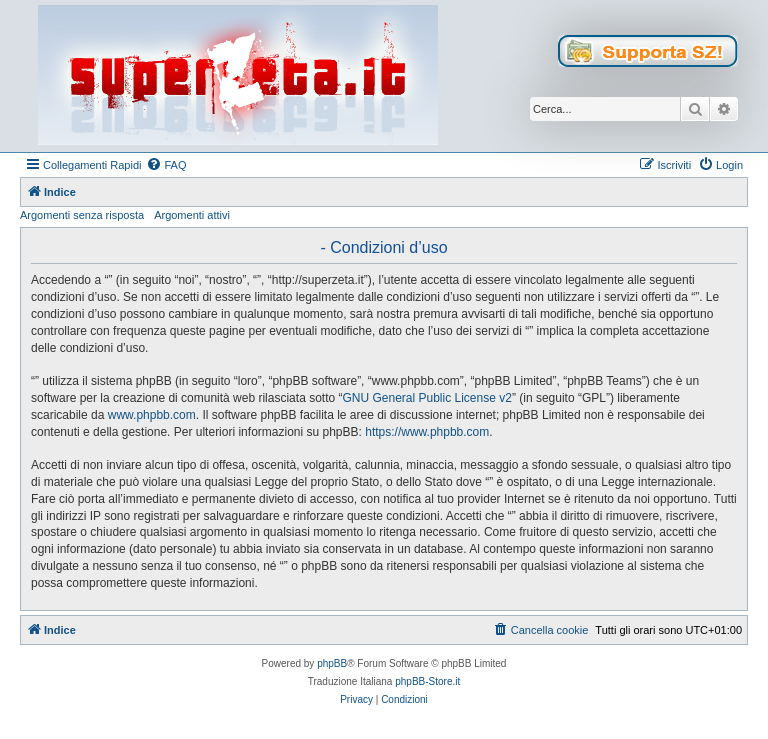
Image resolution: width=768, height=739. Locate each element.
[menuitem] (166, 165)
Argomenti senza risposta (82, 215)
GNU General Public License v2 (426, 398)
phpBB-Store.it (427, 681)
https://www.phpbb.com (427, 432)
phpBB (332, 663)
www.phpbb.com (152, 415)
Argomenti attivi (192, 215)
